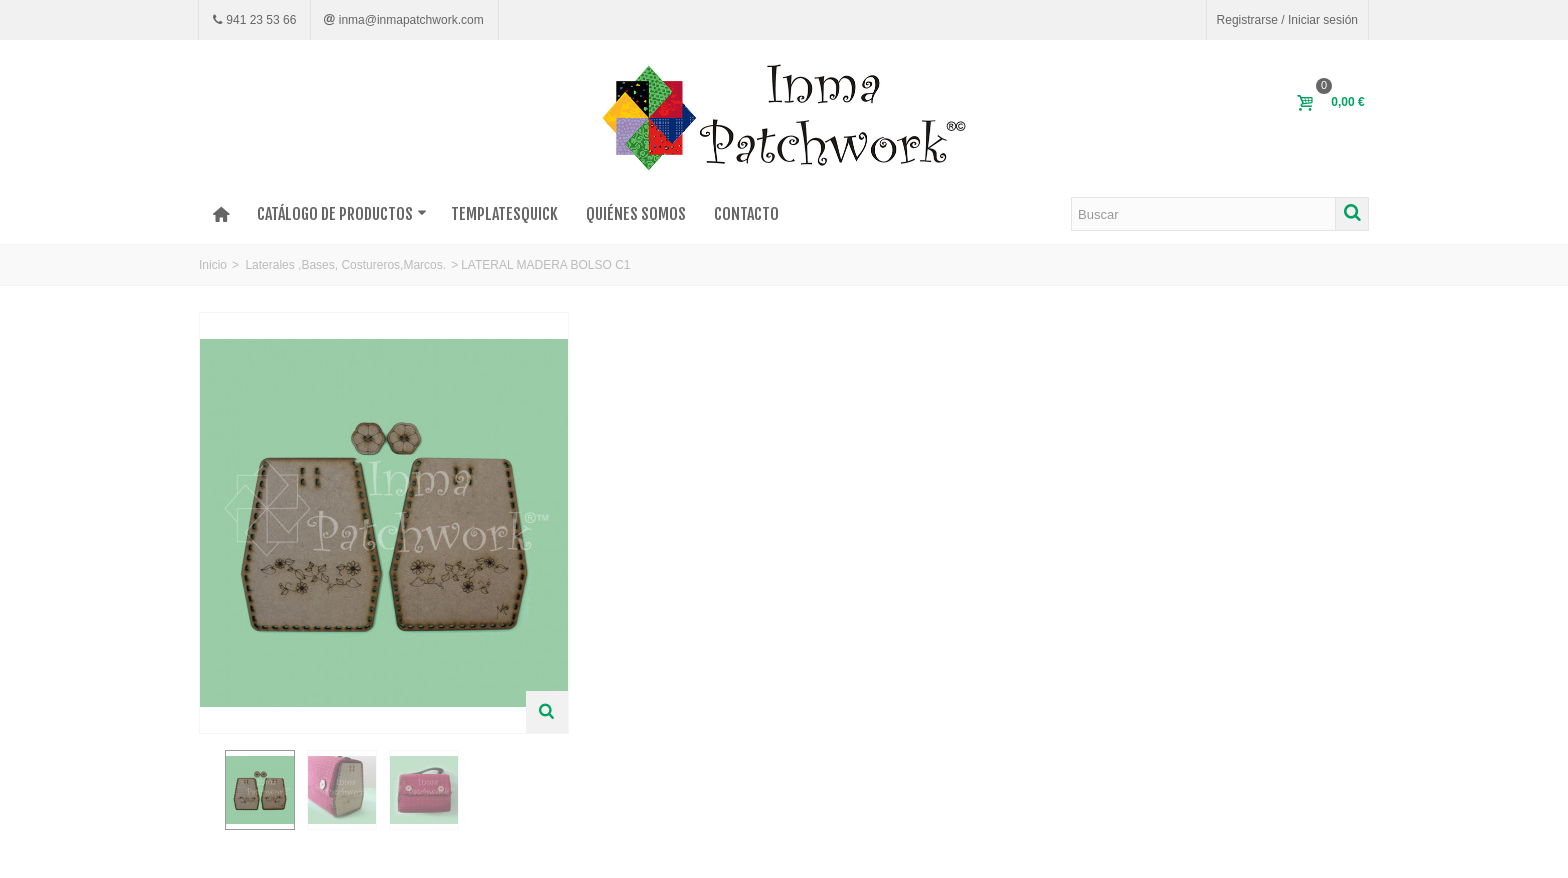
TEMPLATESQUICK (504, 214)
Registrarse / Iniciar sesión (1287, 20)
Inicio (213, 265)
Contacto (746, 214)
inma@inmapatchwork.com (409, 20)
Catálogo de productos (342, 214)
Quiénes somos (636, 214)
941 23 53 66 (259, 20)
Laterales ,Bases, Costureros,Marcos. (345, 265)
